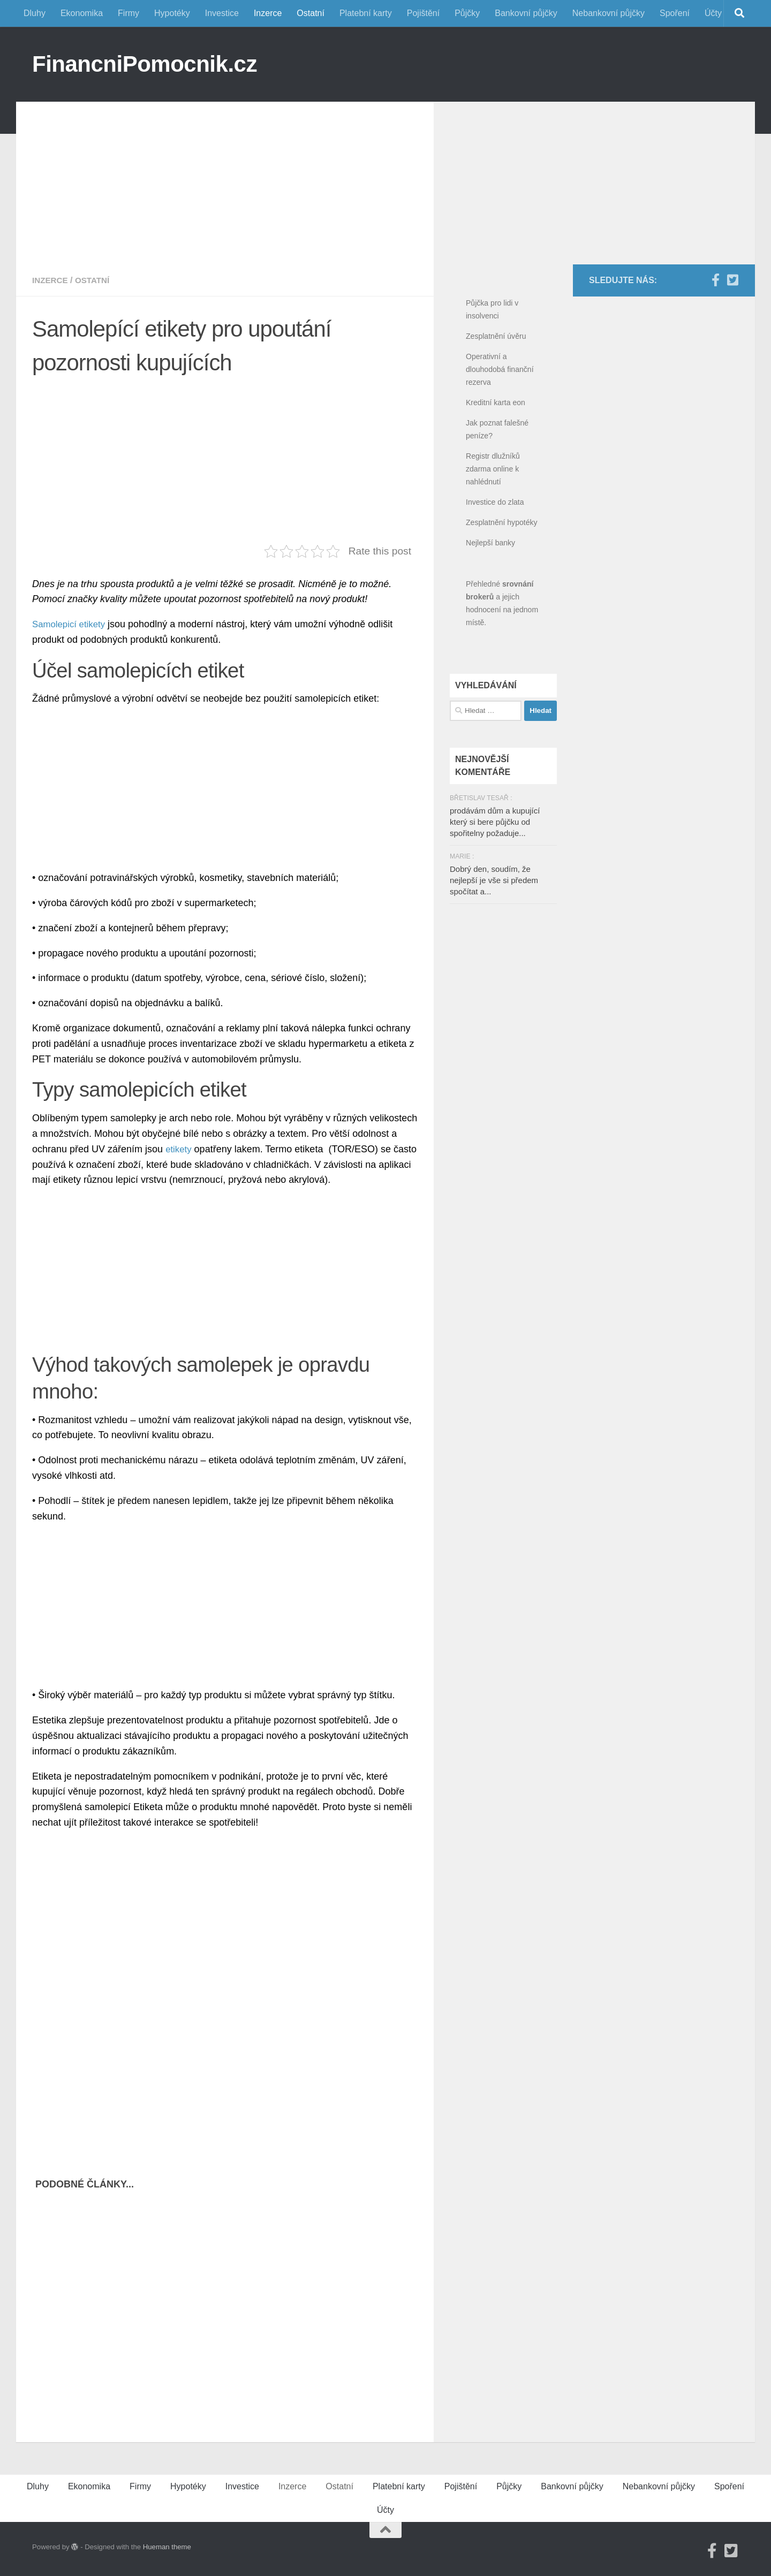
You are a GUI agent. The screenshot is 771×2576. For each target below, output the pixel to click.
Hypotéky (172, 13)
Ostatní (310, 13)
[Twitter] (732, 279)
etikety (179, 1149)
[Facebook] (715, 279)
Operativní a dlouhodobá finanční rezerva (500, 369)
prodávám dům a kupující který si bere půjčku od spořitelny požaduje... (495, 822)
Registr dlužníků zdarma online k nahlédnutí (493, 469)
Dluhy (35, 13)
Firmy (128, 13)
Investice (222, 13)
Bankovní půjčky (526, 13)
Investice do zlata (495, 502)
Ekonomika (82, 13)
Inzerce (268, 13)
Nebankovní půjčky (608, 13)
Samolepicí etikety (71, 624)
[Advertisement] (225, 177)
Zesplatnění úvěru (496, 336)
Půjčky (467, 13)
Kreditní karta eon (495, 402)
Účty (713, 13)
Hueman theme (167, 2547)
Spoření (675, 13)
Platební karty (365, 13)
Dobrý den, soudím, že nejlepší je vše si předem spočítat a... (494, 880)
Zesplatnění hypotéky (502, 522)
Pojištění (423, 13)
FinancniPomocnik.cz (144, 64)
